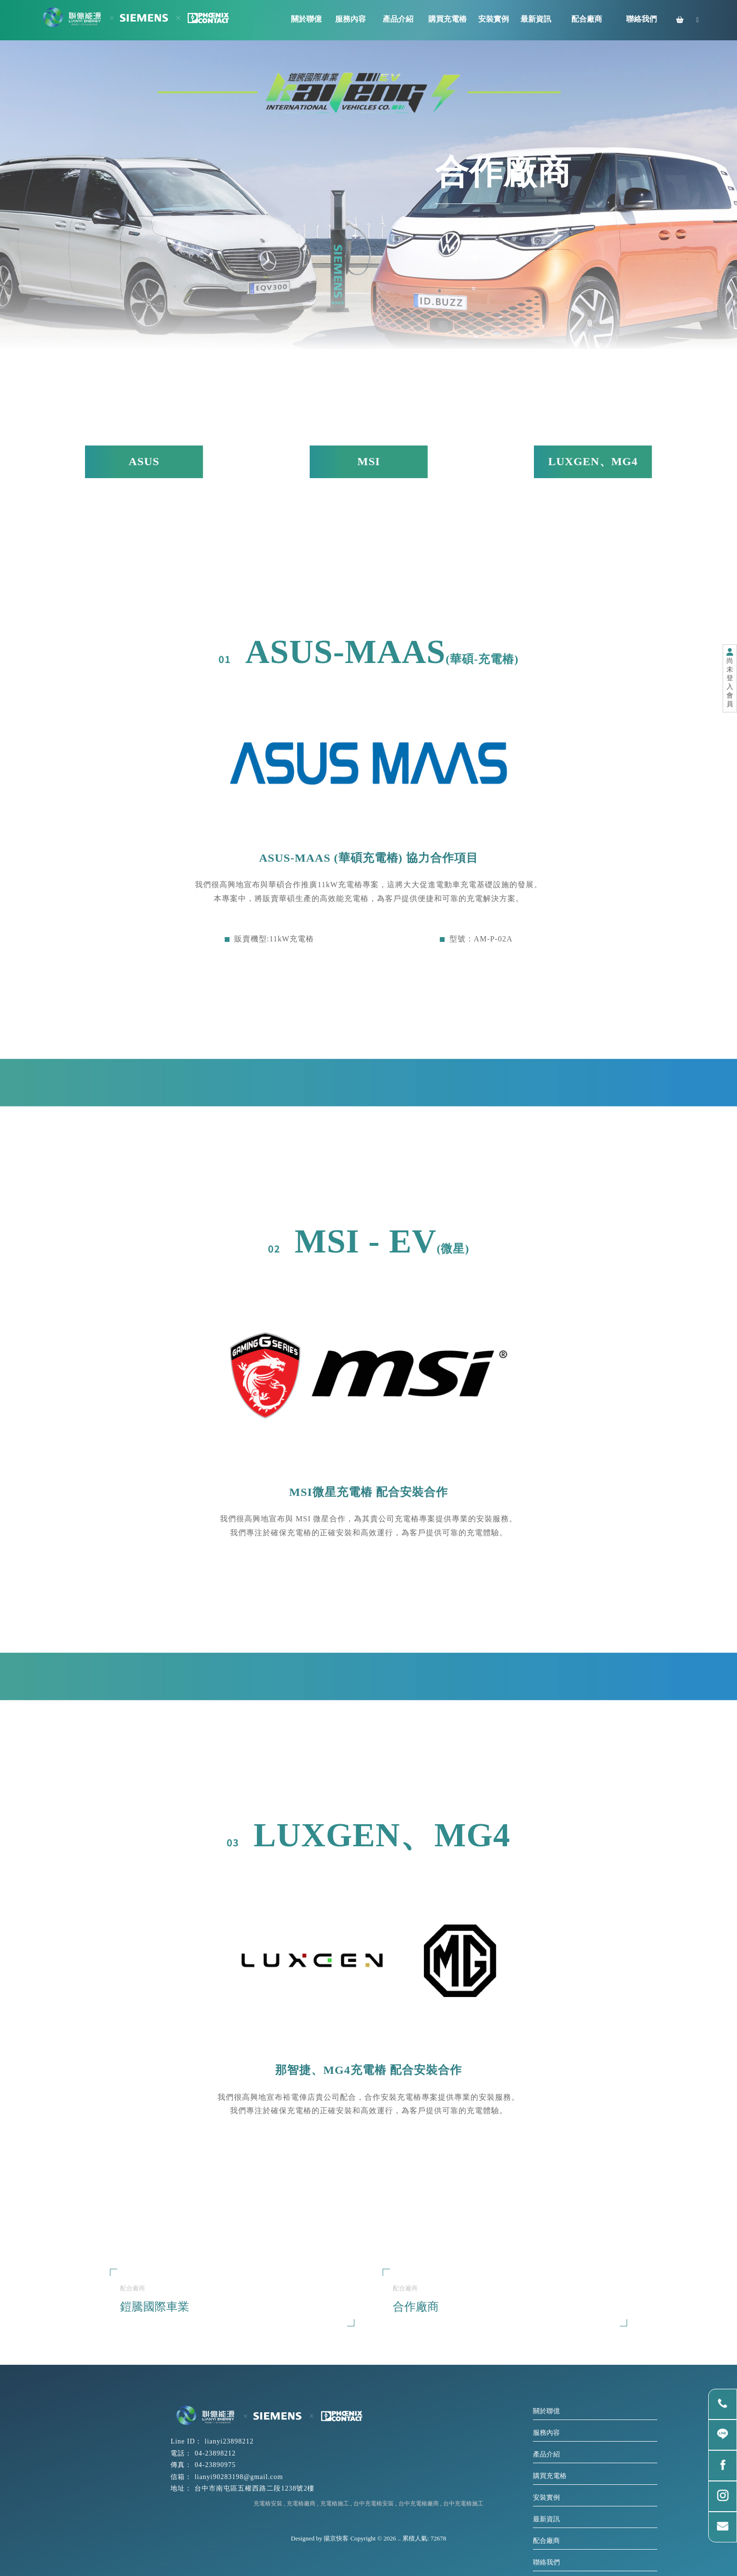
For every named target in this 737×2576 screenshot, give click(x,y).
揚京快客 (336, 2538)
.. (399, 2538)
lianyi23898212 (229, 2441)
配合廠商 (546, 2540)
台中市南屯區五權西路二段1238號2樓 (254, 2488)
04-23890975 (215, 2464)
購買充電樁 (550, 2476)
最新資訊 (546, 2519)
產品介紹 (546, 2454)
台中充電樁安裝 (373, 2503)
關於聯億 (546, 2411)
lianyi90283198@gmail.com (238, 2476)
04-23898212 (215, 2453)
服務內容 (546, 2432)
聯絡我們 (546, 2562)
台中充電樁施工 (463, 2503)
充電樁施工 (334, 2503)
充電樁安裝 (268, 2503)
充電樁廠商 (301, 2503)
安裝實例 (546, 2497)
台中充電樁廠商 (419, 2503)
